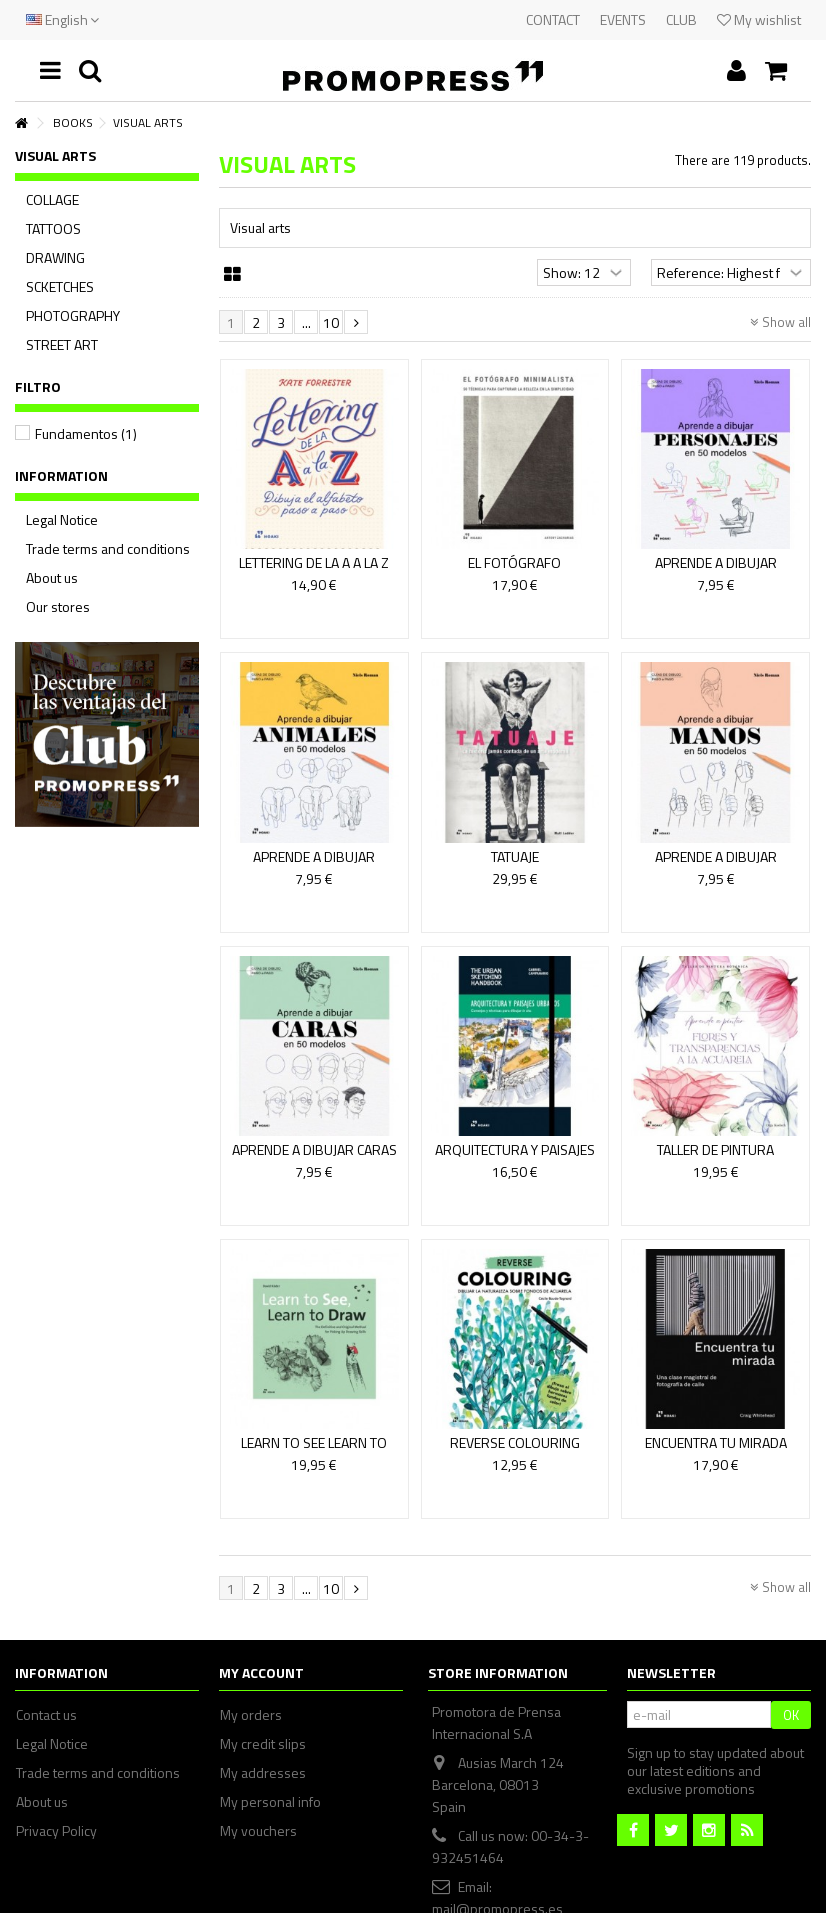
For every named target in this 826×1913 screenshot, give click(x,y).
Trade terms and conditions (108, 549)
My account (261, 1672)
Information (61, 475)
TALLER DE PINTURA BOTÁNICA (715, 1158)
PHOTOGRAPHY (73, 316)
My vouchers (258, 1831)
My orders (251, 1715)
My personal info (270, 1802)
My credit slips (263, 1744)
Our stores (58, 607)
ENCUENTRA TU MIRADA (716, 1442)
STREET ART (62, 345)
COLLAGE (52, 200)
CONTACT (553, 19)
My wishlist (759, 19)
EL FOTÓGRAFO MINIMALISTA (514, 571)
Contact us (46, 1715)
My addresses (263, 1773)
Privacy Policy (56, 1831)
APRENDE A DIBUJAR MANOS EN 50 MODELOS (716, 865)
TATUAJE (515, 856)
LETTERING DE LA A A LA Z (314, 562)
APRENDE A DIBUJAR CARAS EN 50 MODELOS (314, 1158)
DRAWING (55, 258)
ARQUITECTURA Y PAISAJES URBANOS (515, 1158)
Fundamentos (86, 433)
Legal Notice (62, 520)
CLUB (681, 19)
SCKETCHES (60, 287)
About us (52, 578)
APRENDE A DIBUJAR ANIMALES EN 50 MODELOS (314, 865)
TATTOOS (53, 229)
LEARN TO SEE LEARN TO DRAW (314, 1451)
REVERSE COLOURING (515, 1442)
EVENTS (623, 19)
